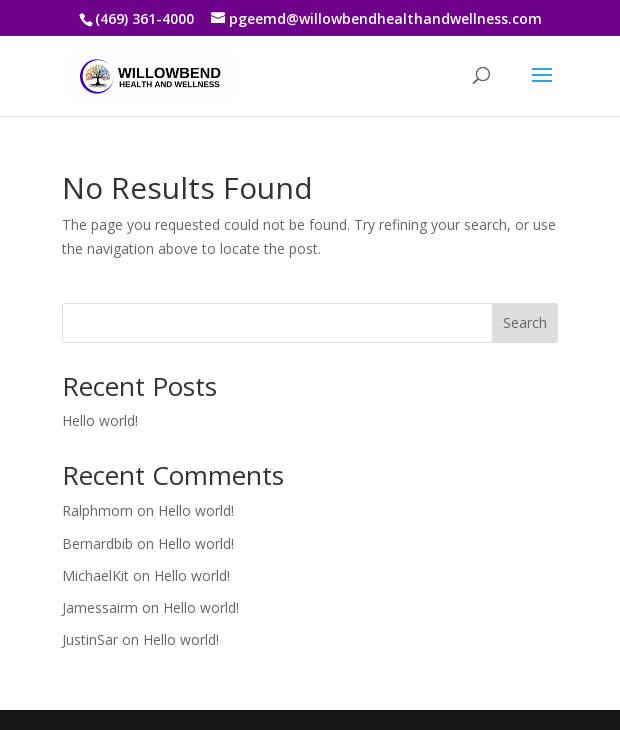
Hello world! (100, 420)
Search (525, 322)
